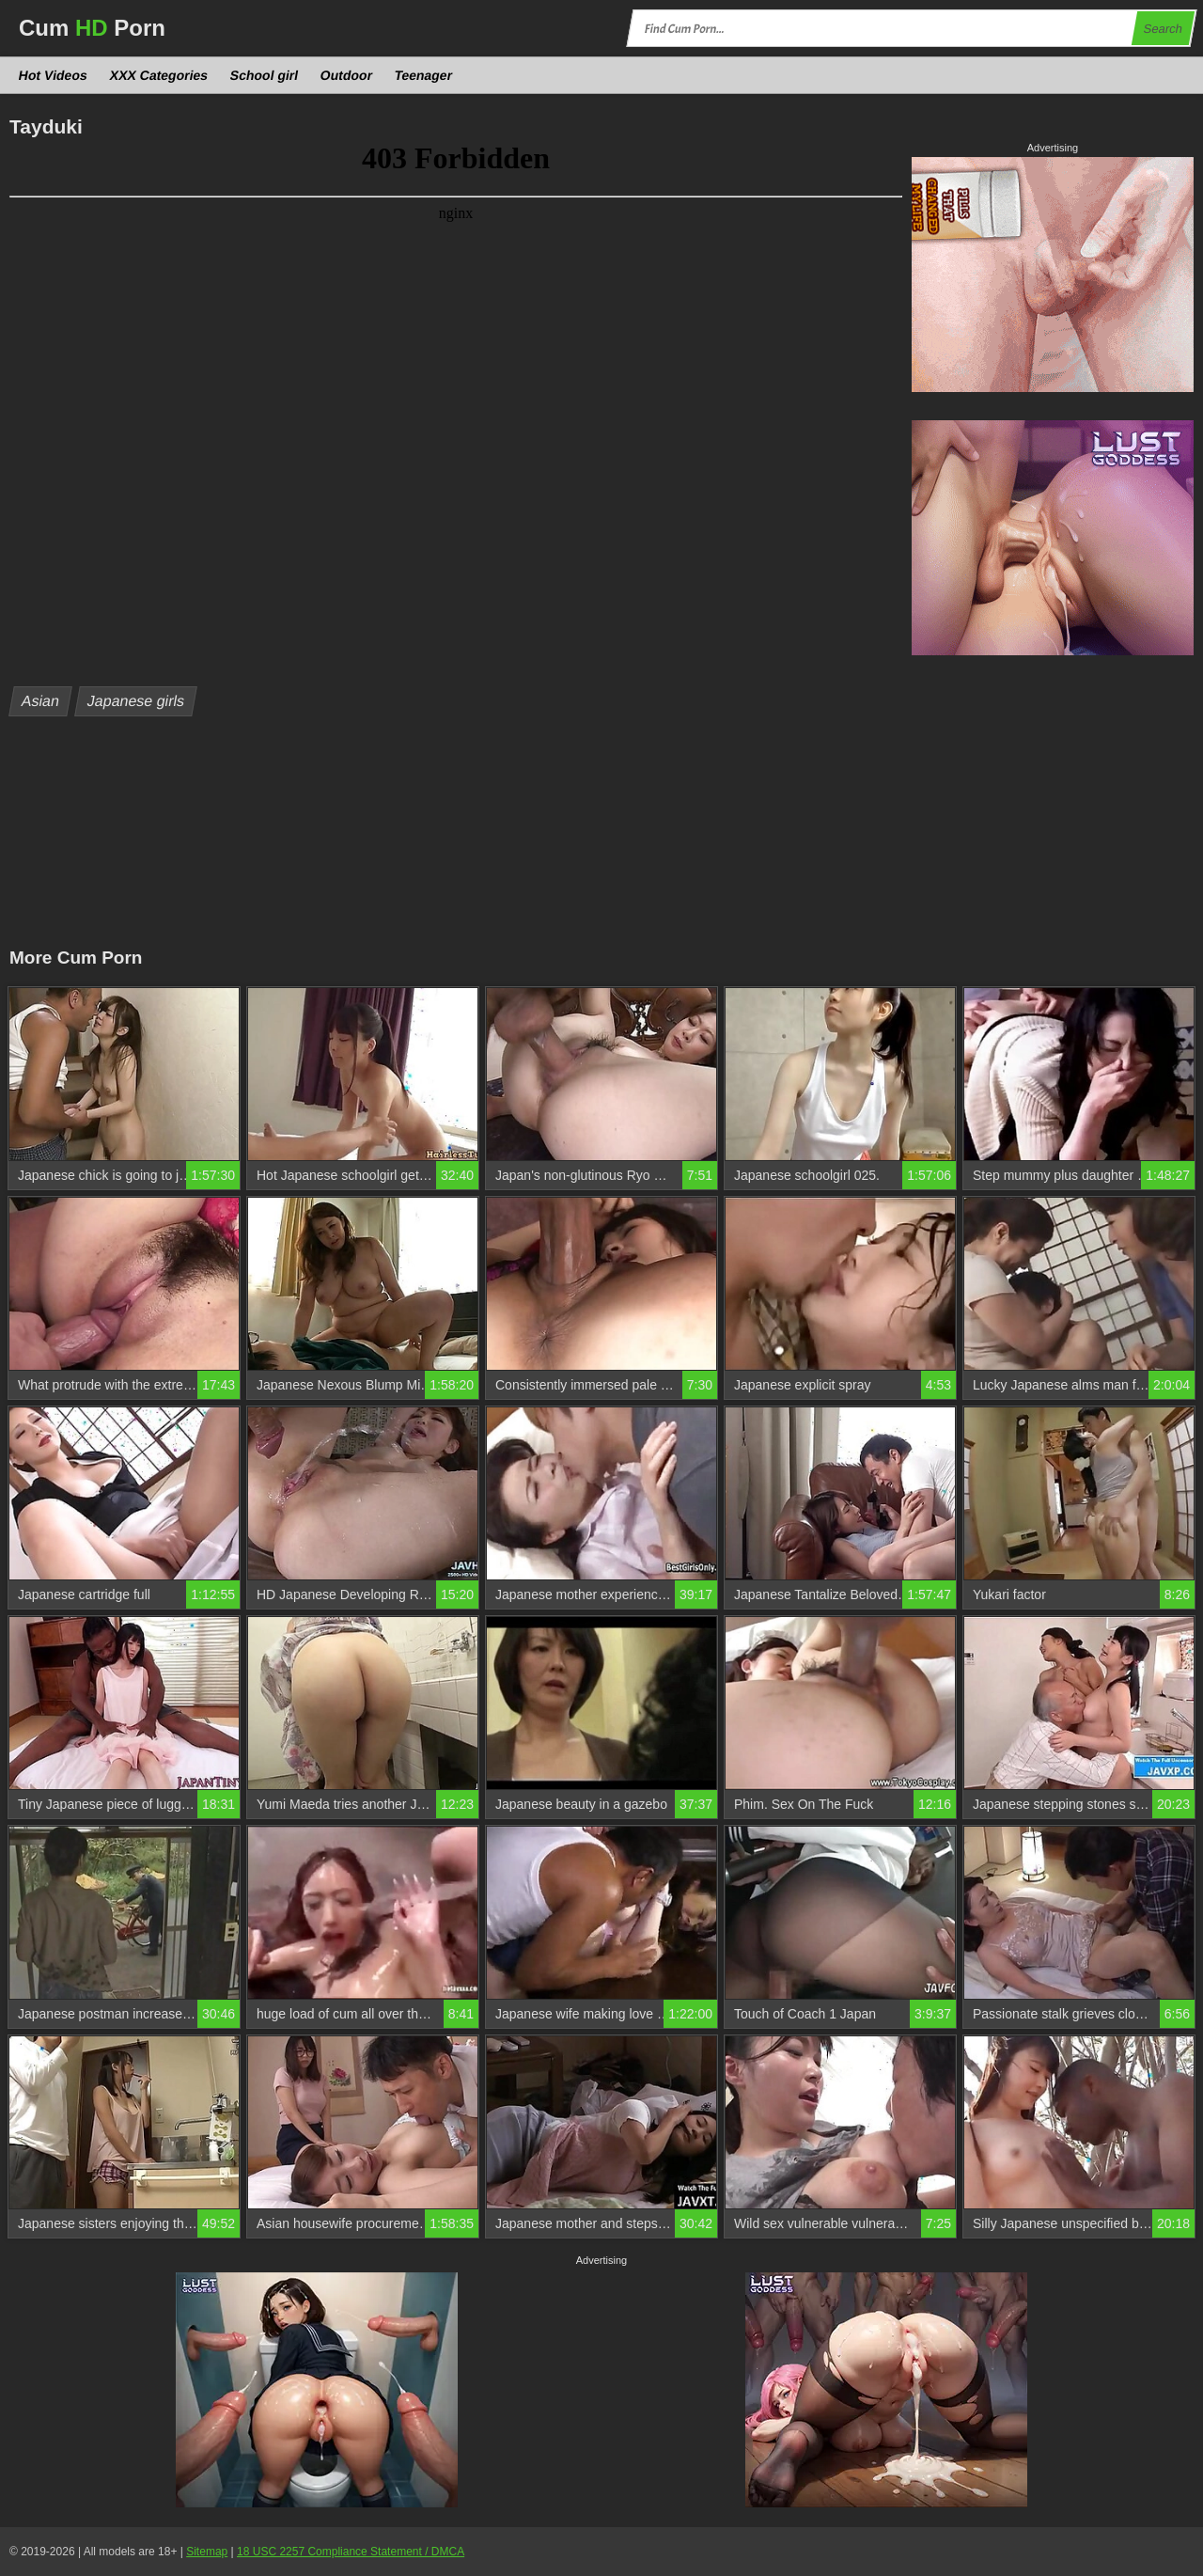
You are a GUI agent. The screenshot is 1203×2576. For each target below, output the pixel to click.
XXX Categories (158, 75)
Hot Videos (53, 75)
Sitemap (206, 2551)
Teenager (424, 75)
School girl (264, 75)
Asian (41, 701)
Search (1162, 29)
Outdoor (347, 75)
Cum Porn (92, 27)
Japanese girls (136, 701)
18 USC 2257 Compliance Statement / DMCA (350, 2551)
